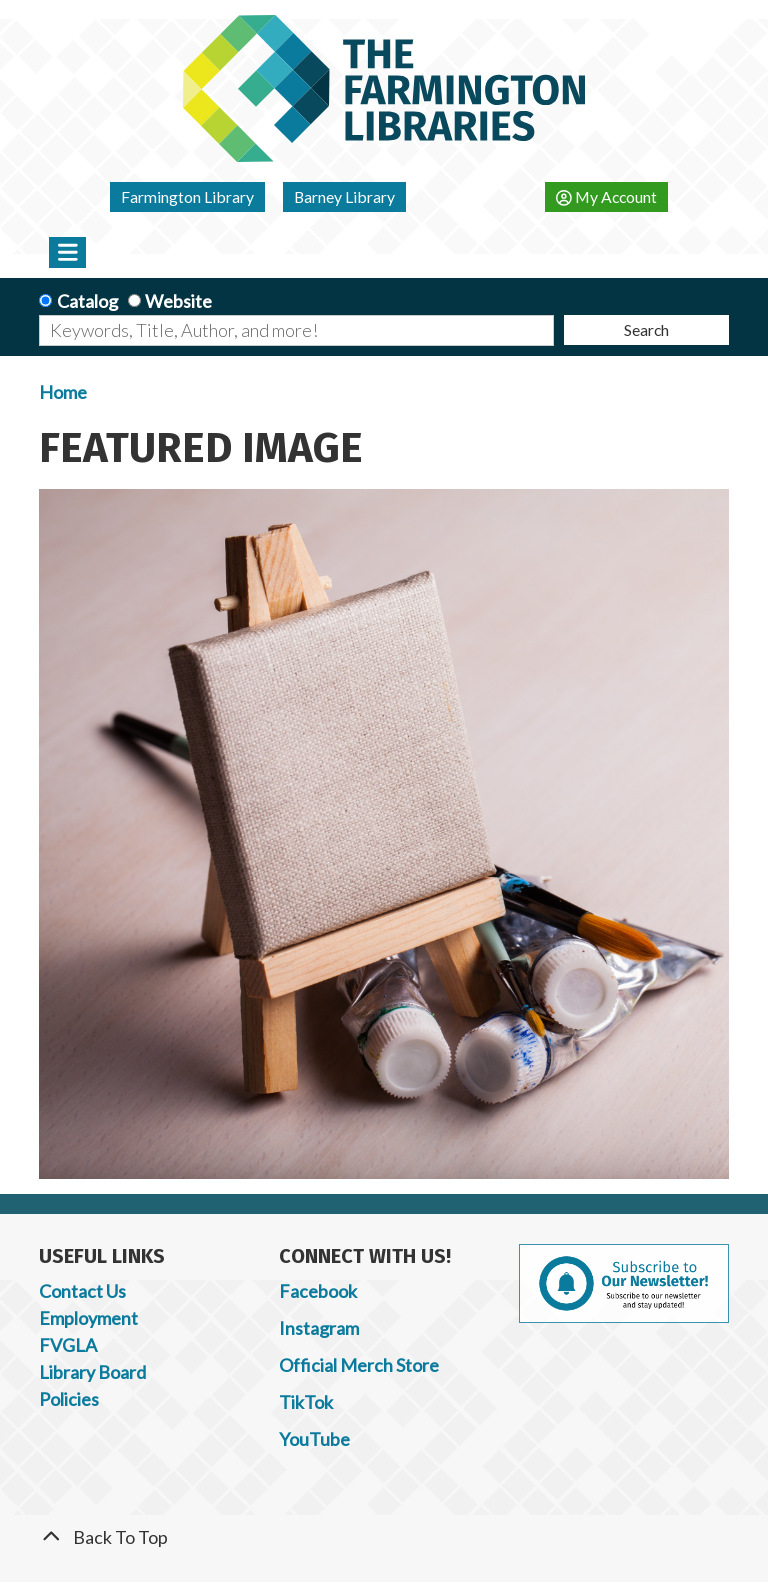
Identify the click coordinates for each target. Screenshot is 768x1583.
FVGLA (68, 1345)
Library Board (92, 1372)
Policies (69, 1399)
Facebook (318, 1291)
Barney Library (344, 196)
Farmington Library (187, 196)
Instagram (319, 1328)
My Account (606, 196)
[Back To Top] (384, 1537)
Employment (88, 1318)
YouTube (314, 1439)
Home (63, 392)
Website (178, 301)
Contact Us (82, 1291)
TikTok (306, 1402)
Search (646, 329)
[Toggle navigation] (67, 252)
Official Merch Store (359, 1365)
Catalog (87, 301)
